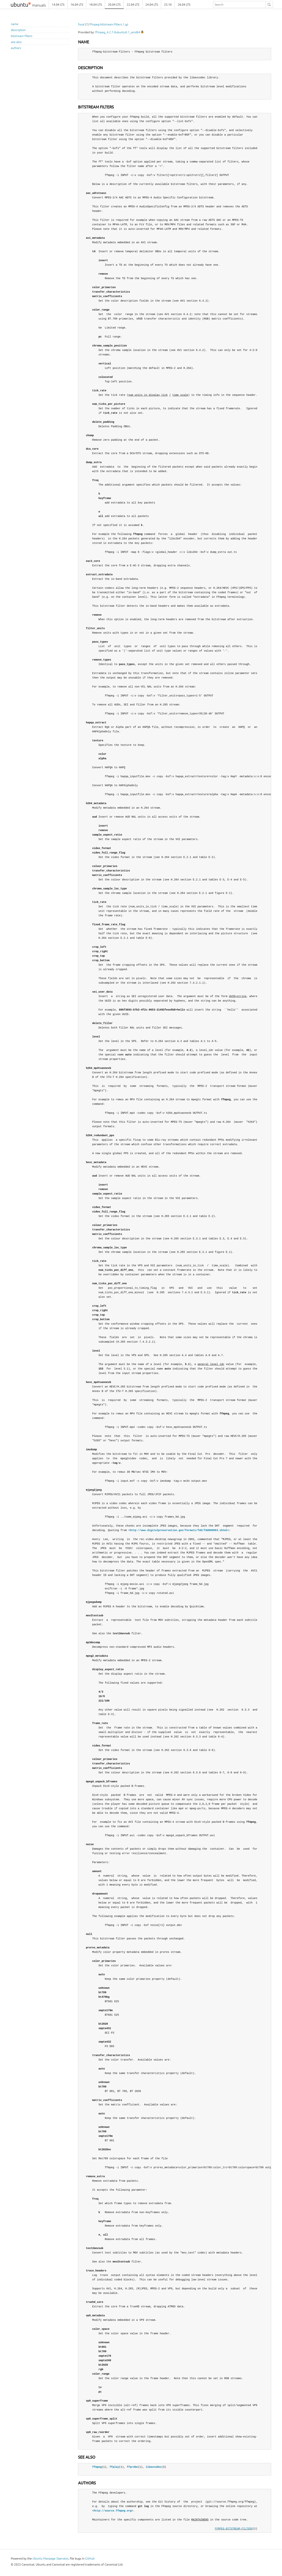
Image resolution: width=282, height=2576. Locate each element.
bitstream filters (21, 36)
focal (81, 24)
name (14, 24)
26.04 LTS (184, 4)
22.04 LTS (133, 4)
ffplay (114, 2467)
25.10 (168, 4)
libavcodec (153, 2467)
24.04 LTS (151, 4)
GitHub (89, 2558)
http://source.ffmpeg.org (113, 2510)
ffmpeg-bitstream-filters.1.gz (108, 24)
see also (16, 42)
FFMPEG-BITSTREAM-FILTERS (234, 2528)
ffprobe (132, 2467)
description (18, 30)
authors (16, 48)
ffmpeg (97, 2467)
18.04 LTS (95, 4)
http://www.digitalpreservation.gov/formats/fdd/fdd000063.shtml (178, 1530)
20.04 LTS (114, 4)
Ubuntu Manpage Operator (50, 2558)
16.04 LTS (77, 4)
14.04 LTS (58, 4)
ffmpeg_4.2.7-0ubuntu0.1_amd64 (117, 32)
